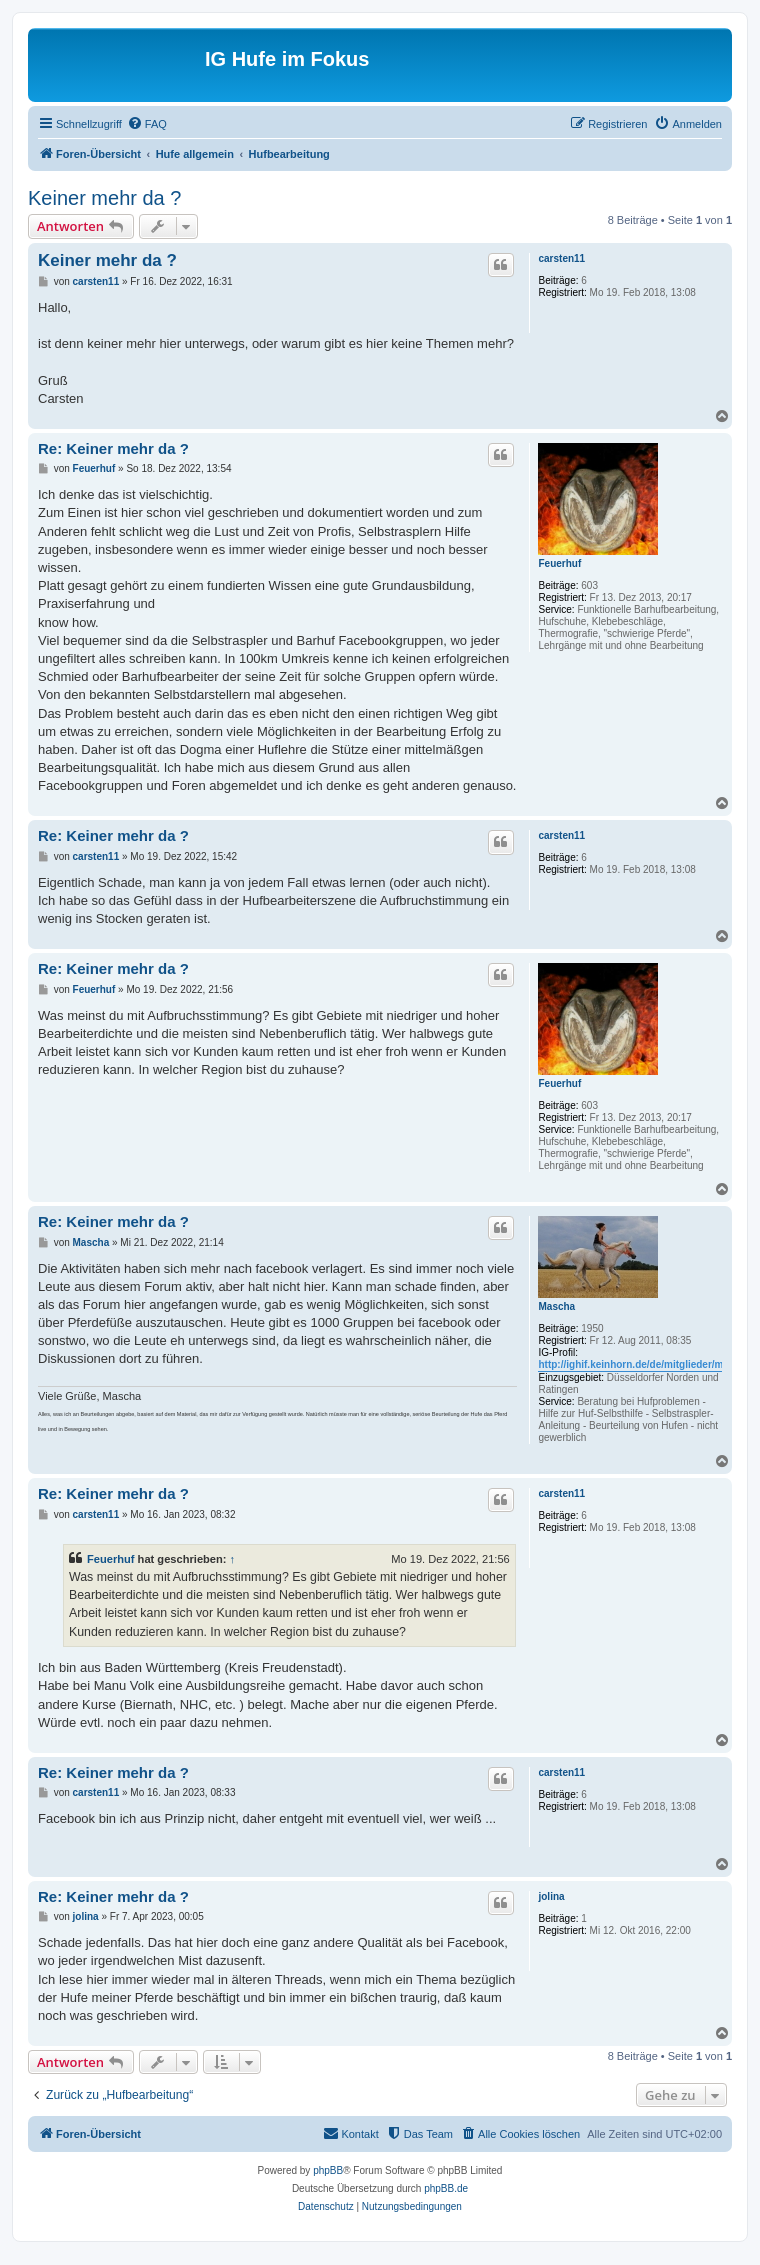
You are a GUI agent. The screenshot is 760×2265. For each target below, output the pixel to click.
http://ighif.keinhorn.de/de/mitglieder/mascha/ (646, 1364)
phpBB (328, 2170)
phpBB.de (446, 2188)
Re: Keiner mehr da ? (113, 448)
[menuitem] (147, 124)
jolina (551, 1896)
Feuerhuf (559, 563)
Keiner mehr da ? (104, 198)
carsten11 (561, 258)
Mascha (556, 1306)
